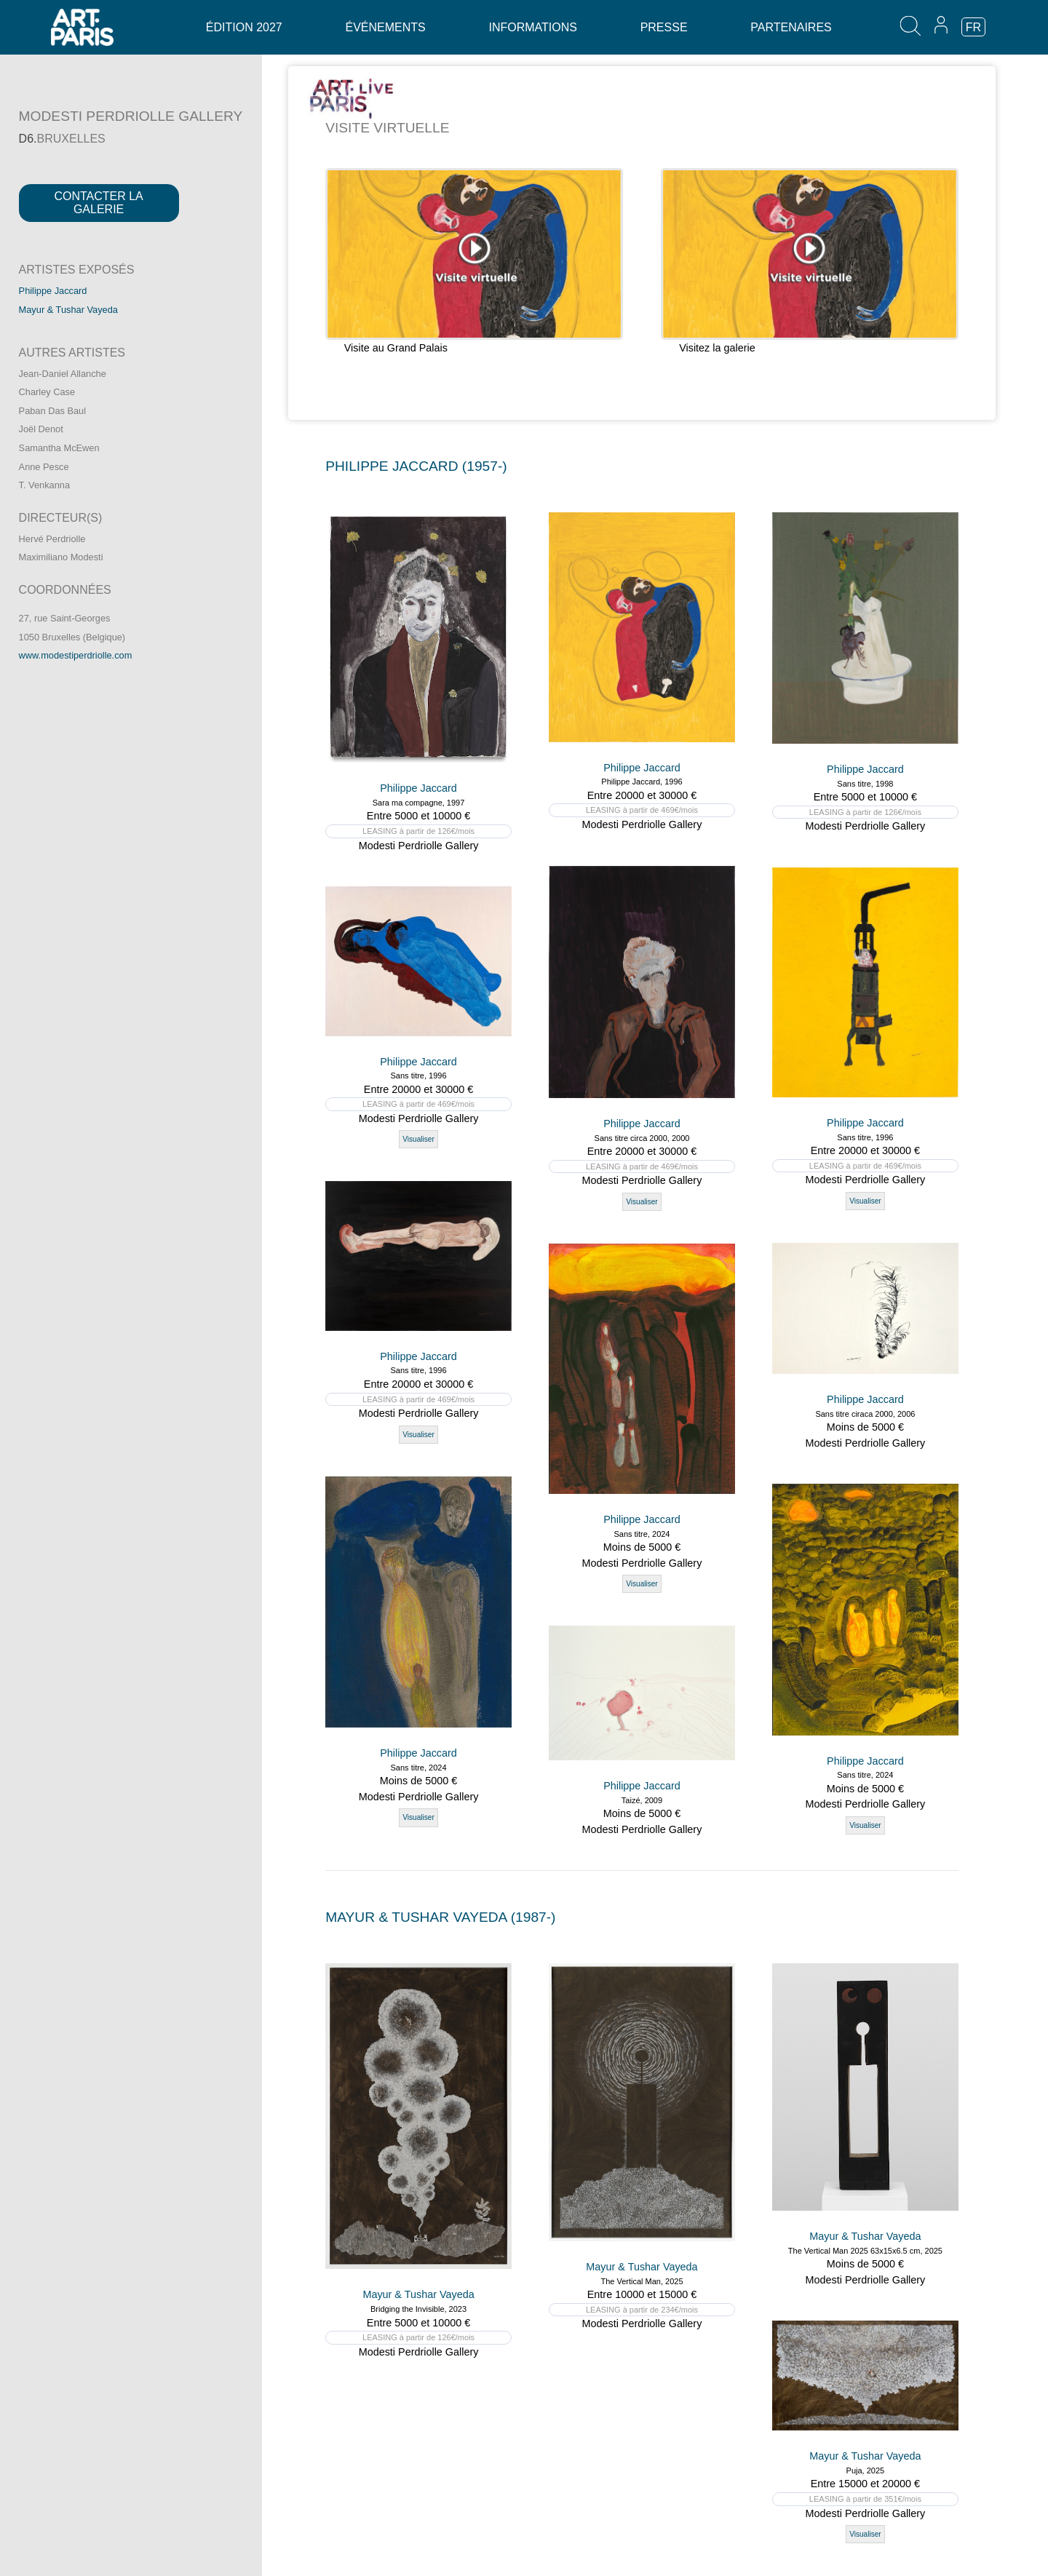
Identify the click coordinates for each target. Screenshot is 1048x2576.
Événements (385, 27)
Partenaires (790, 27)
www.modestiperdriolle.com (75, 655)
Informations (532, 27)
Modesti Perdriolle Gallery (419, 845)
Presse (664, 27)
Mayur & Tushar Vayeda (68, 309)
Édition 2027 (244, 27)
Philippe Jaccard (53, 290)
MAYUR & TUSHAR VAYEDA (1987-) (440, 1917)
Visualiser (642, 1202)
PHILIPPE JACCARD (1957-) (416, 466)
